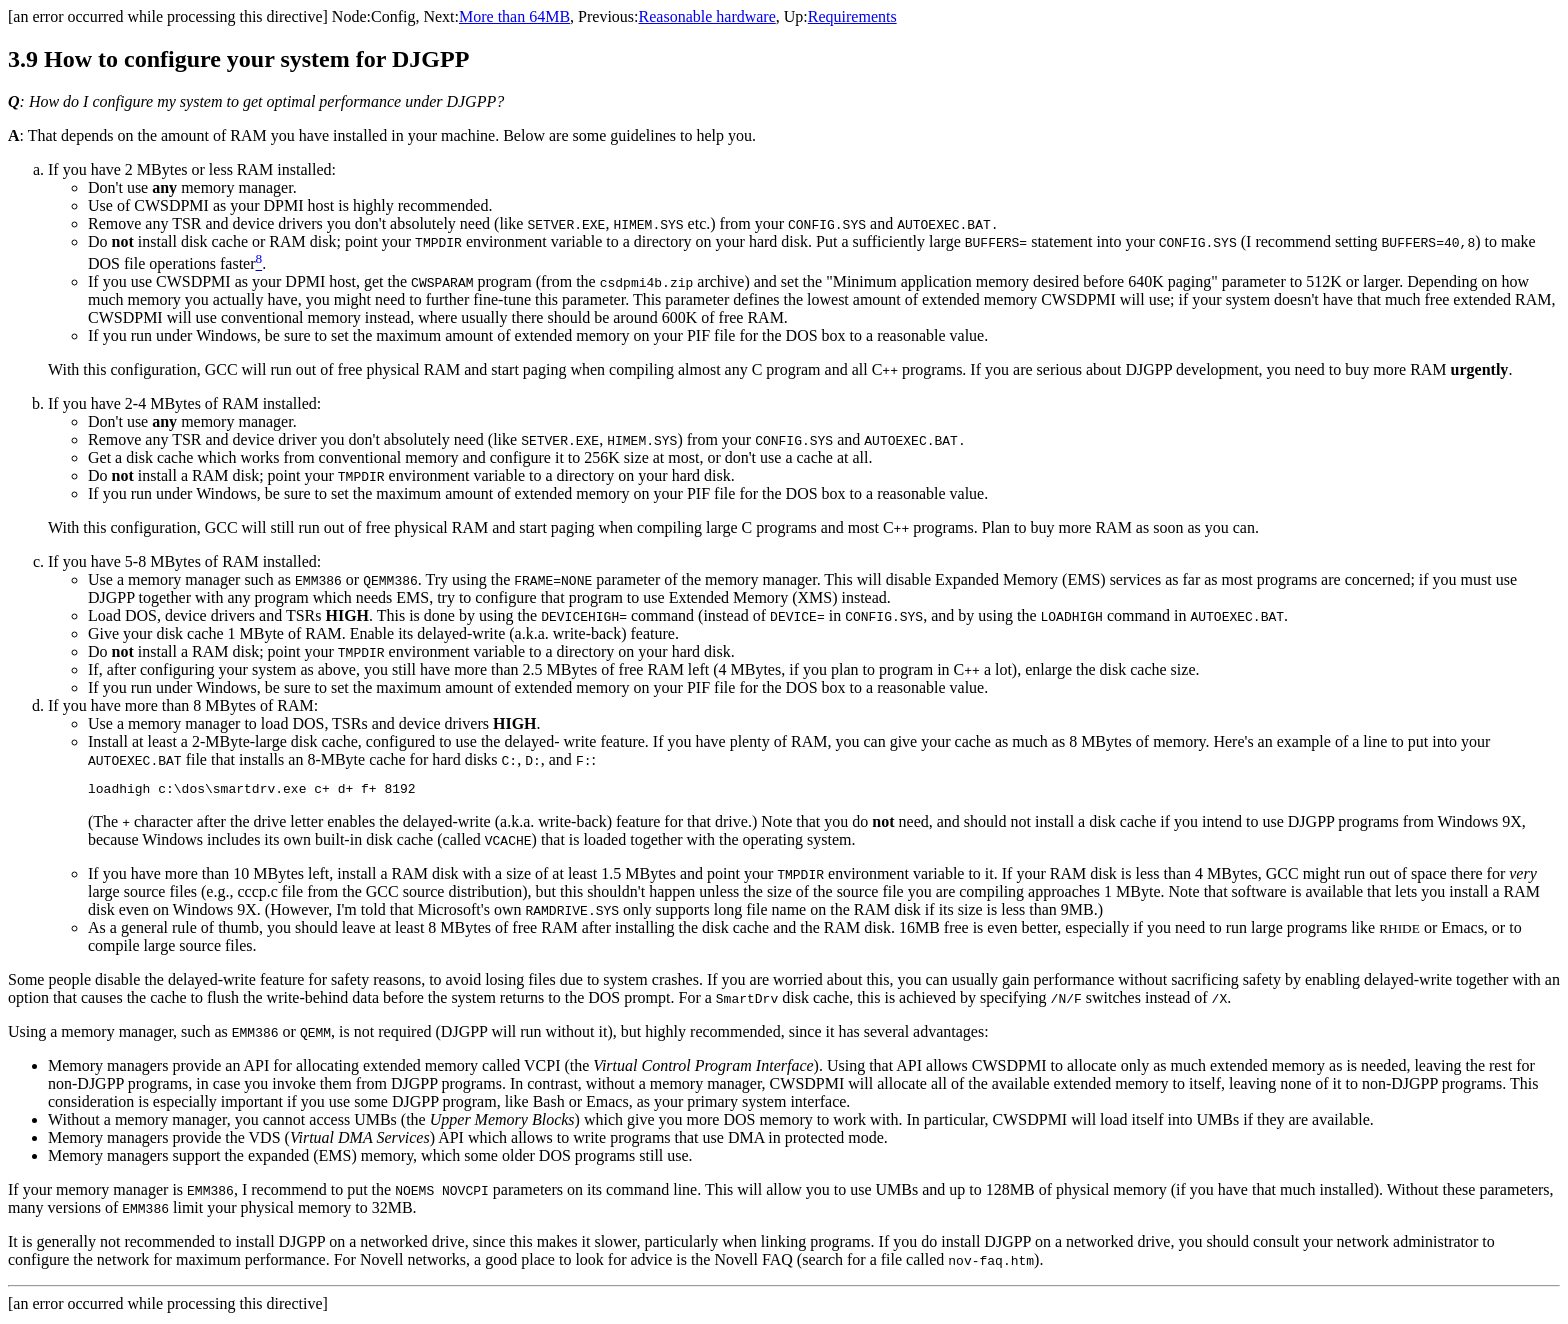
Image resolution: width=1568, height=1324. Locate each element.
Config (393, 16)
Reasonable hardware (707, 16)
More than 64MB (514, 16)
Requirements (852, 16)
